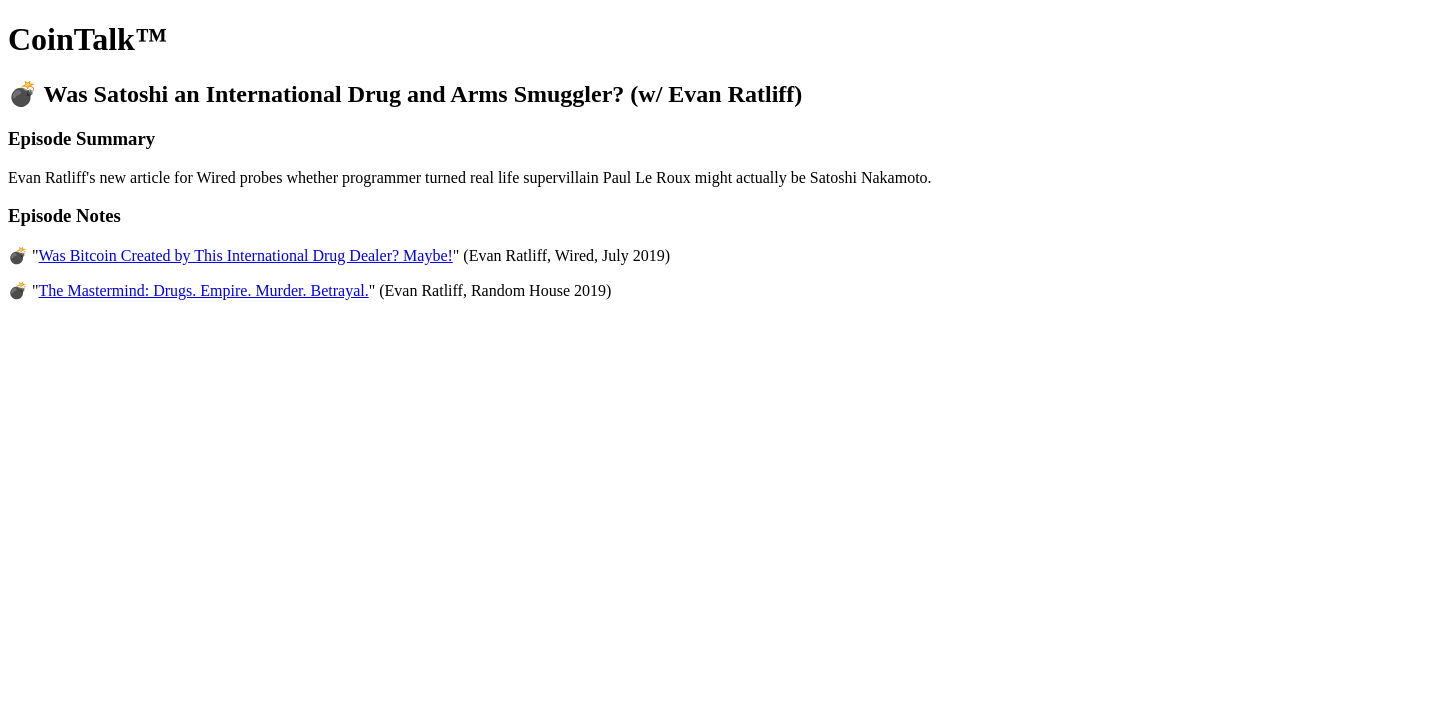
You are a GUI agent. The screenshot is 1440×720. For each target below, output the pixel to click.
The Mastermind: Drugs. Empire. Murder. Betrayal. (204, 290)
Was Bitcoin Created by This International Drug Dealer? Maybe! (246, 255)
